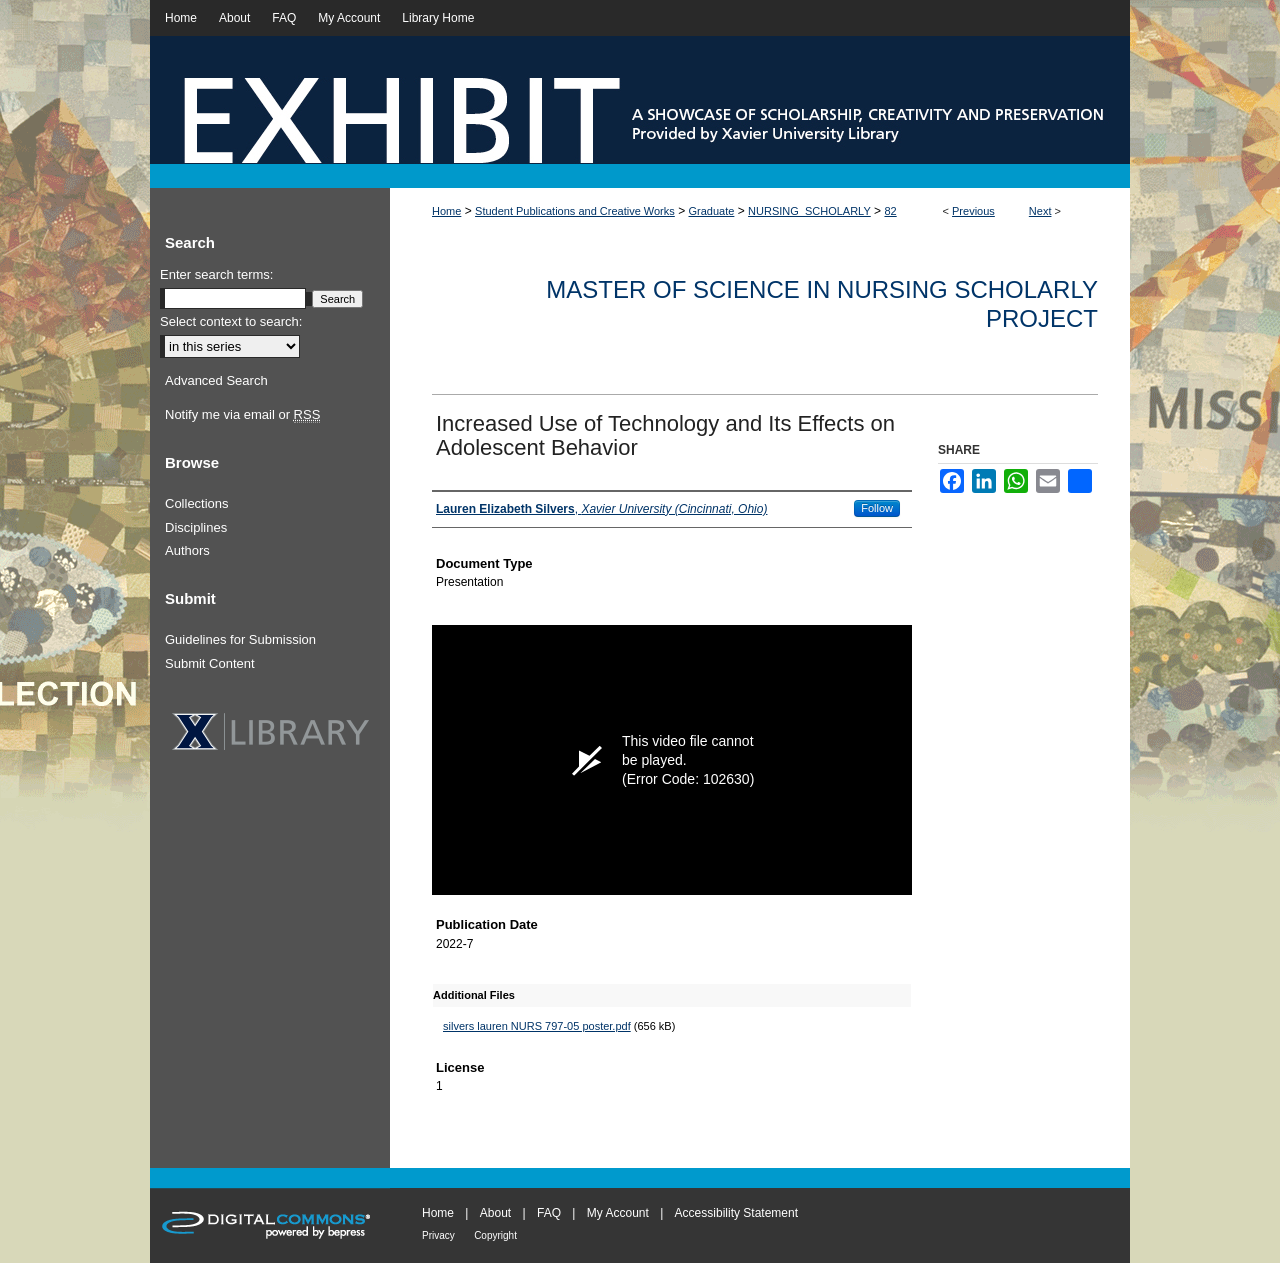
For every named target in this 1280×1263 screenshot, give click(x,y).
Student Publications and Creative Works (575, 211)
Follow (877, 508)
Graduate (712, 211)
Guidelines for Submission (240, 639)
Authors (187, 550)
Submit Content (210, 663)
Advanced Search (216, 380)
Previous (973, 211)
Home (446, 211)
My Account (618, 1213)
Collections (197, 503)
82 (890, 211)
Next (1040, 211)
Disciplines (196, 527)
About (495, 1213)
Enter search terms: (216, 274)
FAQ (549, 1213)
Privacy (438, 1235)
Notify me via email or (242, 415)
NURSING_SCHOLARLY (809, 211)
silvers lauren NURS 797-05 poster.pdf (537, 1026)
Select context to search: (231, 321)
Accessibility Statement (736, 1213)
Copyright (495, 1235)
